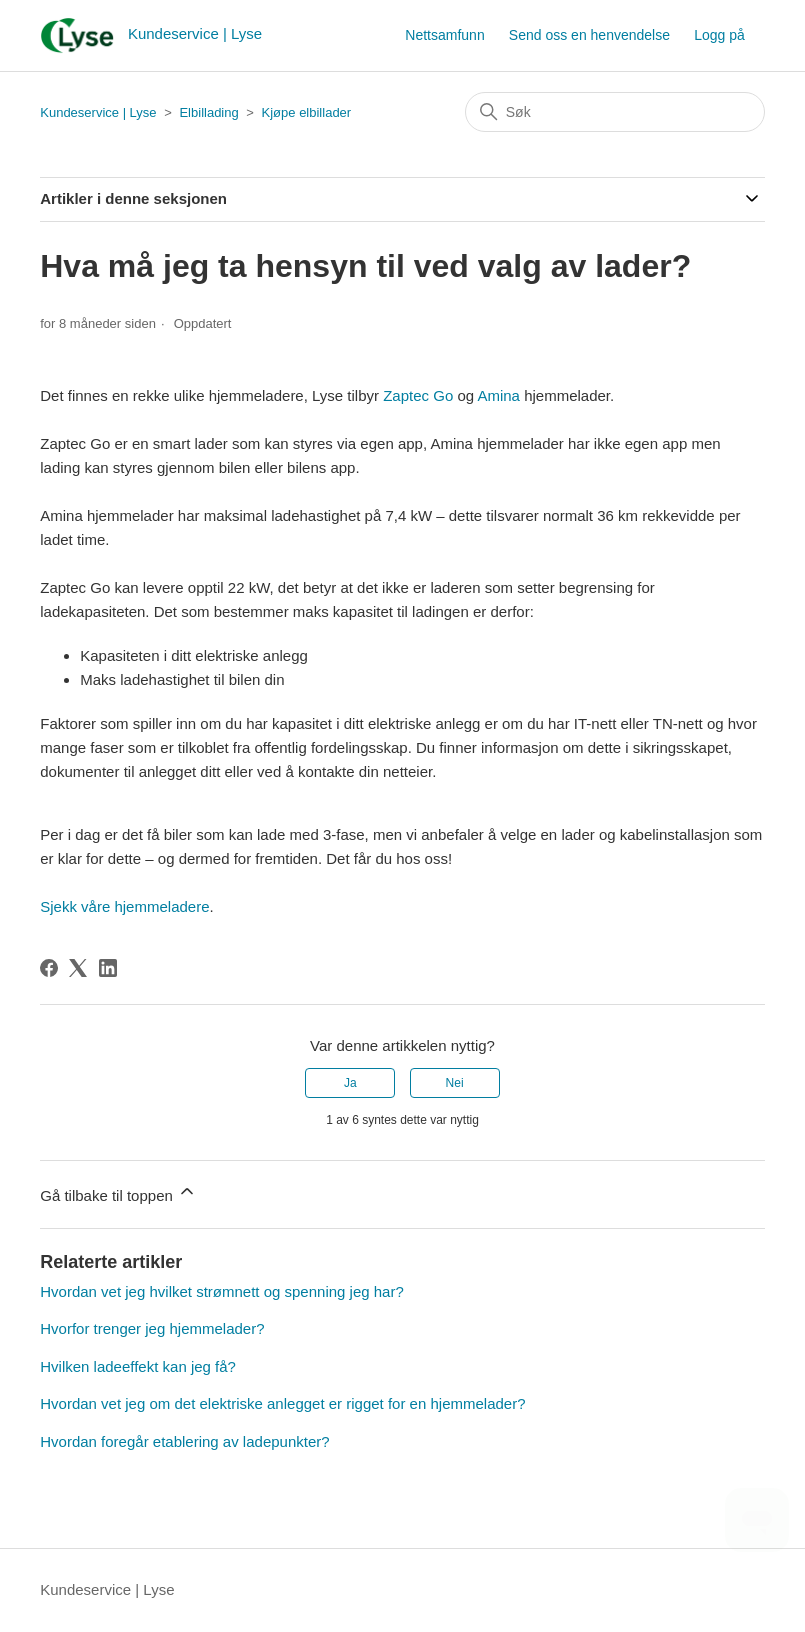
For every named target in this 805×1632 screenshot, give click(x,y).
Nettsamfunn (444, 35)
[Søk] (615, 112)
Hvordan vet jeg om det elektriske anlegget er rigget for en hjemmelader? (282, 1403)
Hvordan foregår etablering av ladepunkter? (184, 1441)
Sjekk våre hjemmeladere (124, 906)
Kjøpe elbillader (307, 112)
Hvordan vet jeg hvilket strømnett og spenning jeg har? (222, 1291)
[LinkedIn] (108, 968)
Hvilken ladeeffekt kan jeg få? (138, 1366)
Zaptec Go (418, 395)
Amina (498, 395)
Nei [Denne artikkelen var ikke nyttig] (455, 1083)
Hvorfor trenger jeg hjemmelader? (152, 1328)
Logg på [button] (719, 35)
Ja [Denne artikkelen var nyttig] (350, 1083)
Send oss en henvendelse (589, 35)
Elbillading (208, 112)
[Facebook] (49, 968)
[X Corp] (78, 968)
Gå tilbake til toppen (118, 1192)
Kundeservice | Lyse (98, 112)
